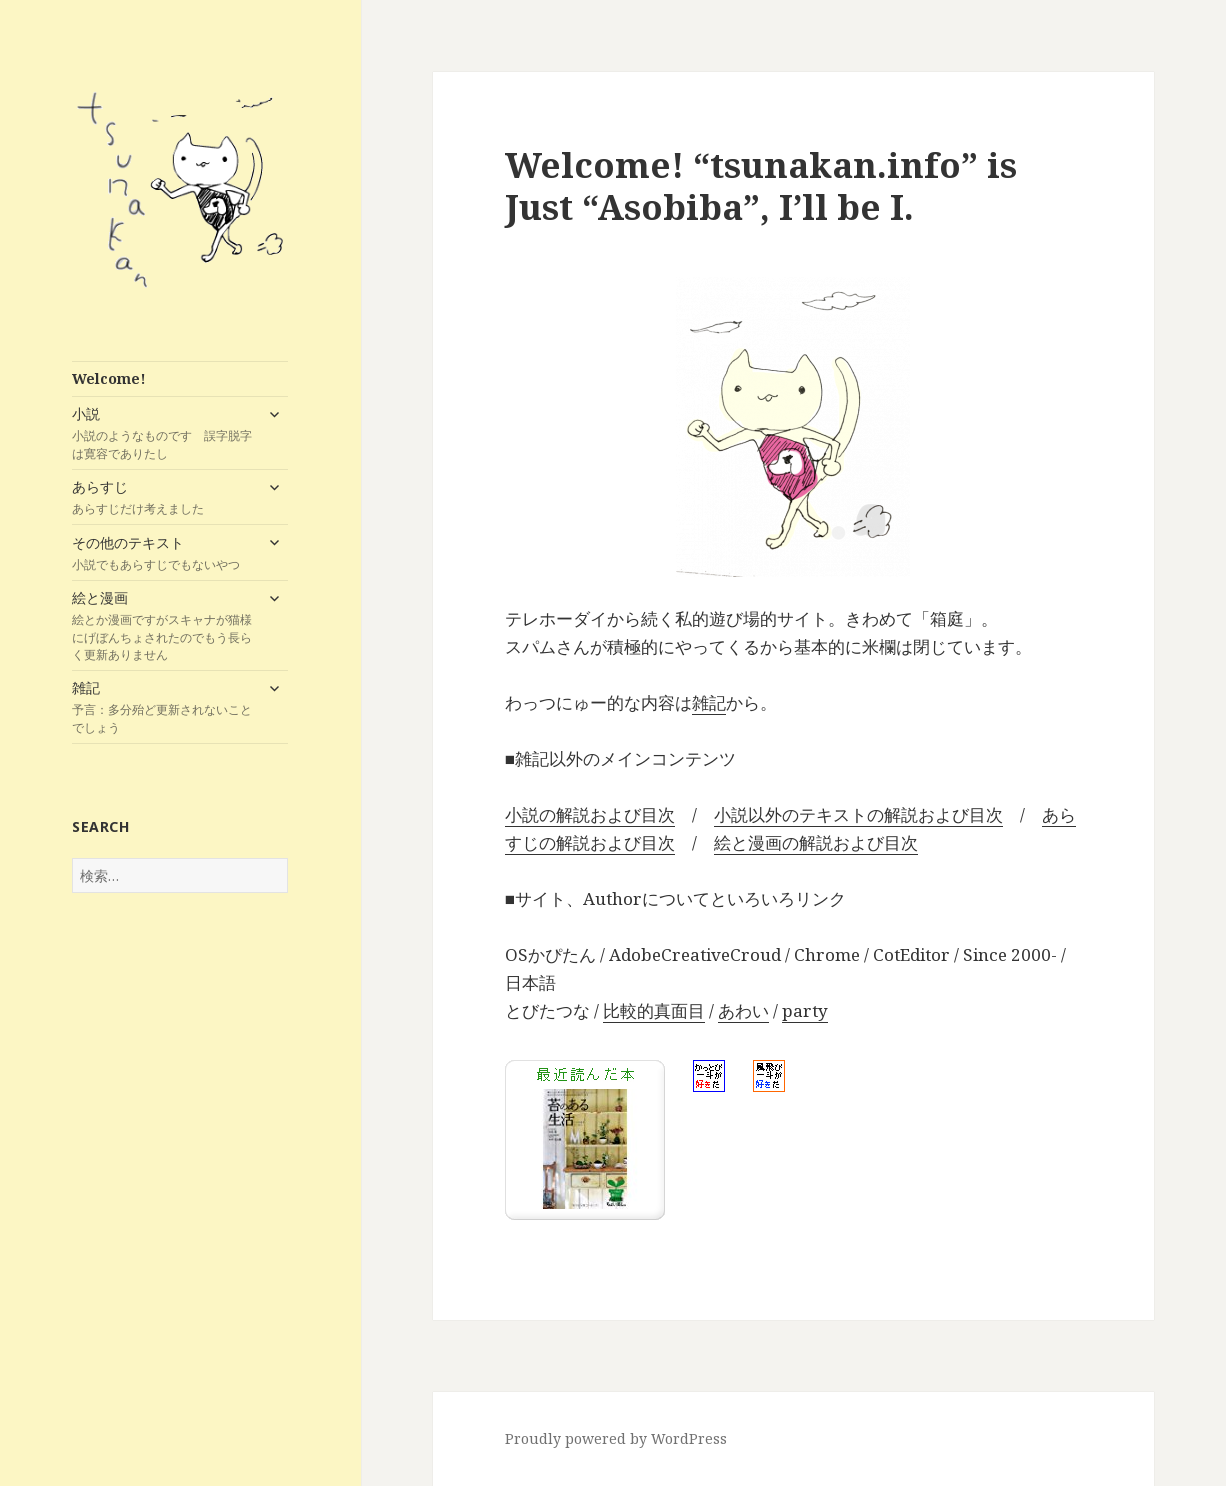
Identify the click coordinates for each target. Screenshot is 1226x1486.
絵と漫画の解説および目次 (816, 842)
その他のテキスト (163, 553)
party (805, 1010)
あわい (743, 1010)
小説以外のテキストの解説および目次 (858, 814)
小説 (163, 433)
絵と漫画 (163, 625)
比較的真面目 (654, 1010)
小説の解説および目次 (590, 814)
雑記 (163, 707)
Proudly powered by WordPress (616, 1438)
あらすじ (163, 497)
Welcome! (109, 378)
